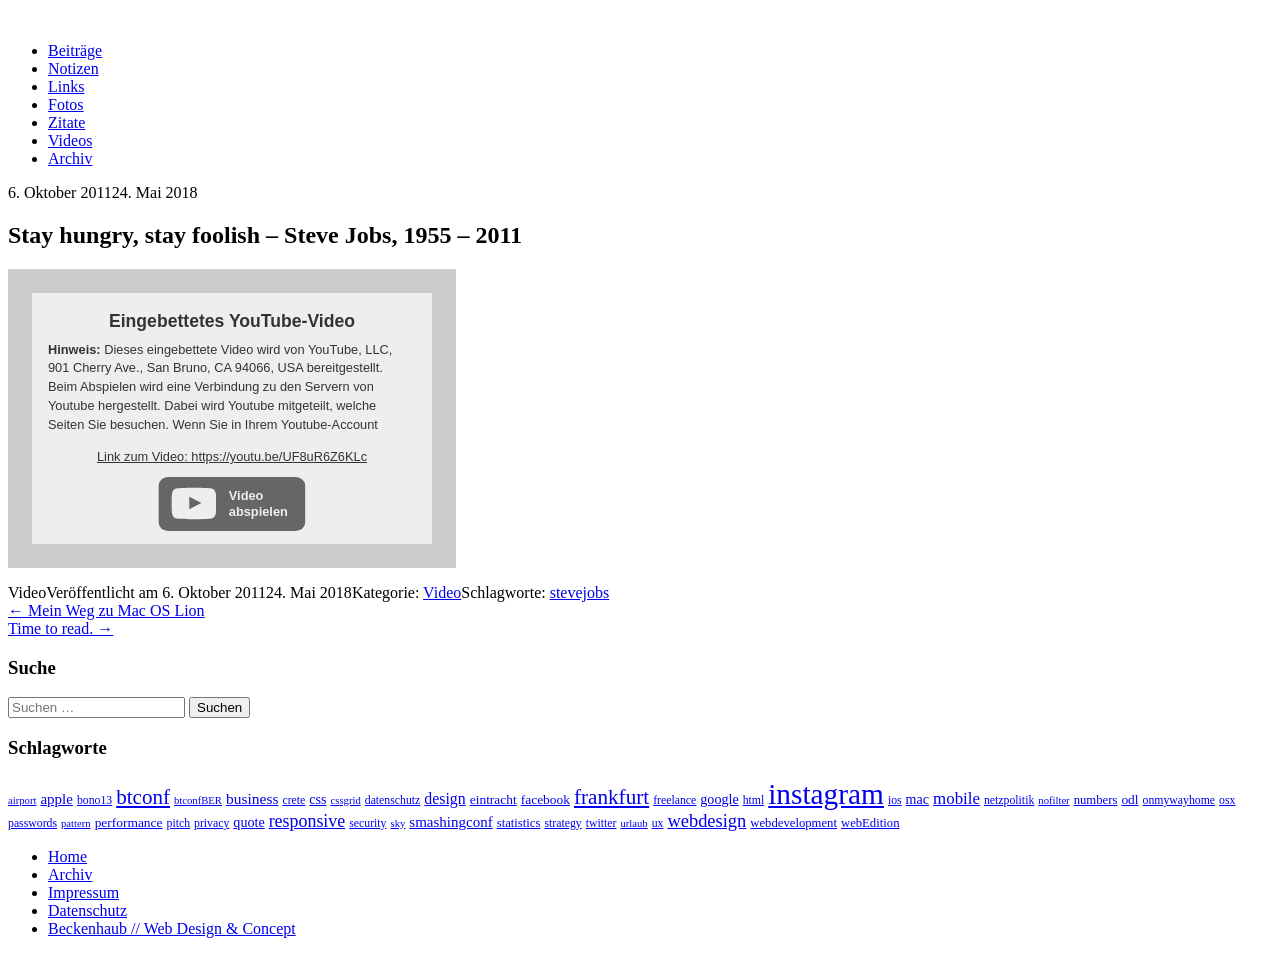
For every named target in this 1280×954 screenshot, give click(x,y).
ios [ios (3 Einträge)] (895, 800)
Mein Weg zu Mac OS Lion (106, 610)
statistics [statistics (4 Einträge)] (519, 823)
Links (66, 86)
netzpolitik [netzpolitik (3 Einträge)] (1009, 800)
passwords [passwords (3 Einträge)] (32, 823)
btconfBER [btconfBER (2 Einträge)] (198, 800)
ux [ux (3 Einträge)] (658, 823)
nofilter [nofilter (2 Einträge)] (1053, 800)
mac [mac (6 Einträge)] (917, 799)
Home (67, 856)
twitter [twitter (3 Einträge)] (601, 823)
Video (442, 592)
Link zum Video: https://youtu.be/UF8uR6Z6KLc (232, 456)
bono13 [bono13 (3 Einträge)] (94, 800)
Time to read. (60, 628)
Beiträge (75, 50)
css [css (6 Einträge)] (317, 799)
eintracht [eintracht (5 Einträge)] (493, 799)
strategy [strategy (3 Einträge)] (562, 823)
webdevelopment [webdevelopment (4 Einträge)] (793, 823)
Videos (70, 140)
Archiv (70, 158)
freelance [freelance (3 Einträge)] (674, 800)
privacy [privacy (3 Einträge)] (211, 823)
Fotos (66, 104)
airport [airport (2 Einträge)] (22, 800)
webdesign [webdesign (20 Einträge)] (706, 821)
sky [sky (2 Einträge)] (397, 823)
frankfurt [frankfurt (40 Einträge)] (611, 797)
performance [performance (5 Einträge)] (129, 822)
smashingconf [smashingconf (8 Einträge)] (450, 822)
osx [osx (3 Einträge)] (1227, 800)
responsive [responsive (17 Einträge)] (307, 821)
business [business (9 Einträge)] (252, 798)
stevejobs (580, 592)
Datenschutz (87, 910)
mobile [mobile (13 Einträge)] (956, 798)
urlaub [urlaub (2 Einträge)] (633, 823)
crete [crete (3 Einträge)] (293, 800)
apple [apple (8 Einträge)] (56, 799)
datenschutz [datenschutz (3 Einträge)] (393, 800)
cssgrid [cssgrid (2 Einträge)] (346, 800)
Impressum (83, 892)
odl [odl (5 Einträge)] (1129, 799)
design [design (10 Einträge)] (444, 798)
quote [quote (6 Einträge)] (248, 822)
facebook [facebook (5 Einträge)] (545, 799)
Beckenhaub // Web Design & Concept (172, 928)
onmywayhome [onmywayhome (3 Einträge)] (1179, 800)
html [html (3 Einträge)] (754, 800)
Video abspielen (258, 503)
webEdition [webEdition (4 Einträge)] (870, 823)
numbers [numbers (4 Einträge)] (1096, 800)
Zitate (66, 122)
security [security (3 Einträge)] (367, 823)
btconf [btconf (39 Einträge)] (143, 797)
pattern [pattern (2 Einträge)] (76, 823)
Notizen (73, 68)
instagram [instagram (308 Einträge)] (826, 794)
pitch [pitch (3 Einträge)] (179, 823)
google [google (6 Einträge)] (719, 799)
